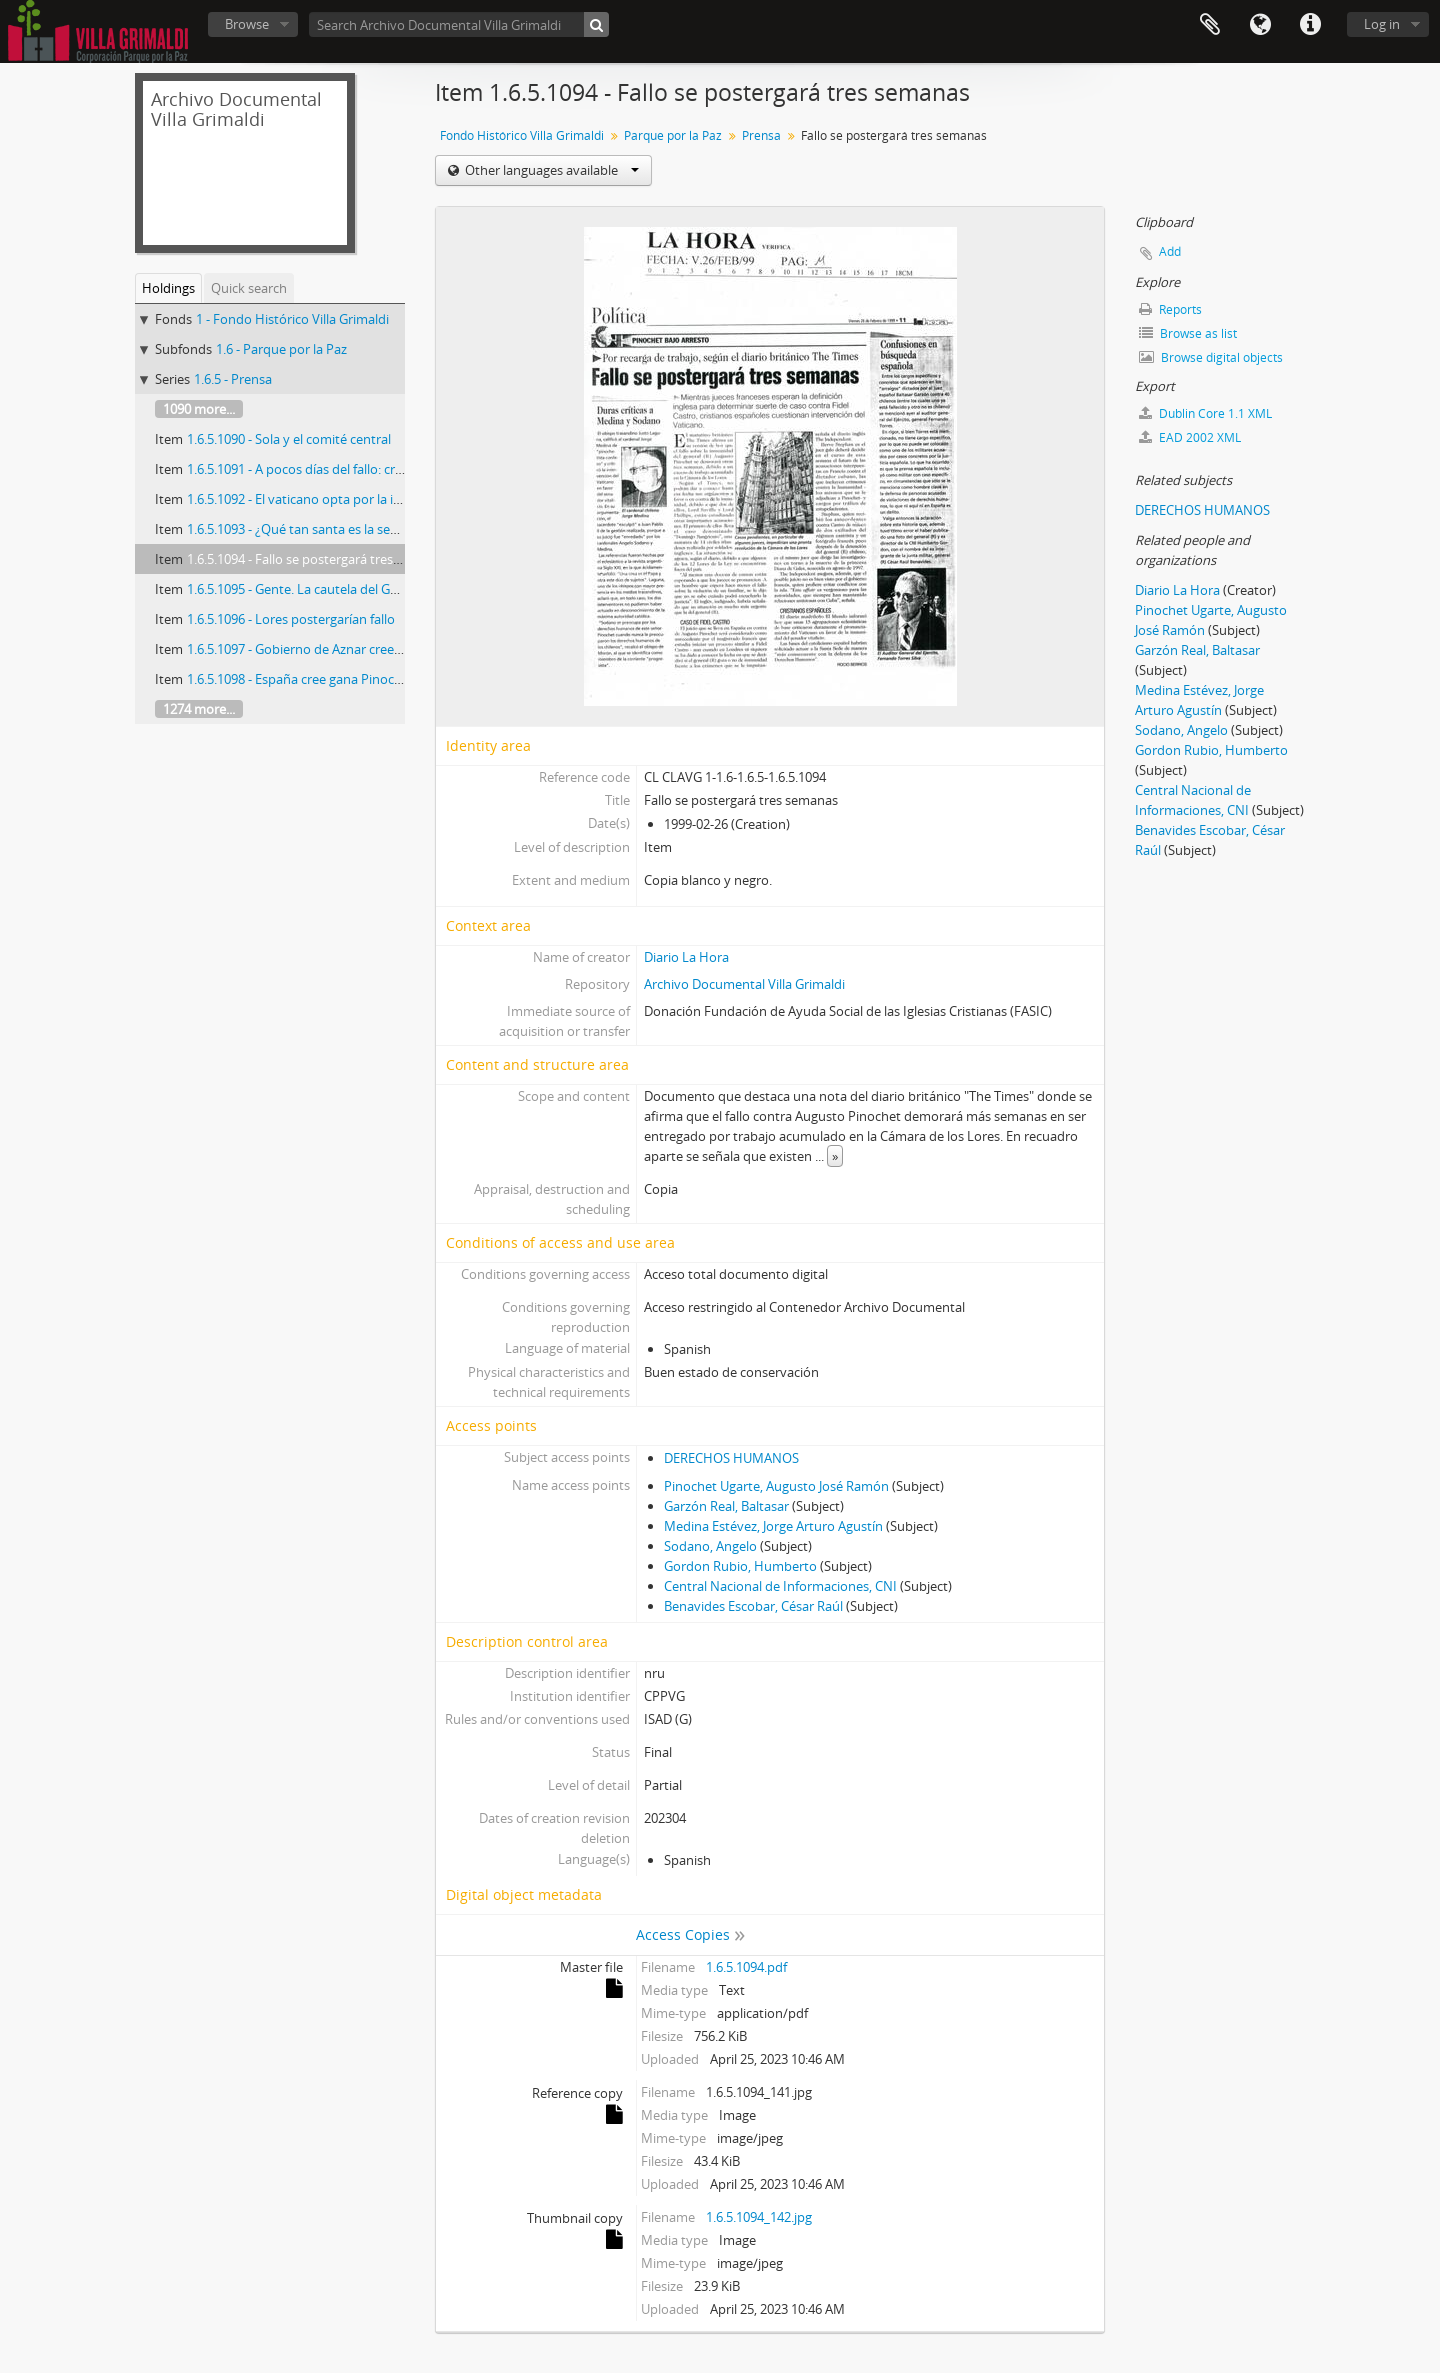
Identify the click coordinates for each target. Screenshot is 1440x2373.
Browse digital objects (1211, 357)
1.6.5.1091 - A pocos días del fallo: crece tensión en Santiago (361, 469)
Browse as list (1188, 333)
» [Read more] (835, 1156)
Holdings (168, 288)
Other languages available (550, 170)
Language (1260, 25)
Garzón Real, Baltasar (726, 1506)
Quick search (249, 288)
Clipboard (1210, 25)
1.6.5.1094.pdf (746, 1967)
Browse (247, 24)
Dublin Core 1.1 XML (1205, 413)
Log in (1382, 24)
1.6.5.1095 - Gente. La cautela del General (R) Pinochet (344, 589)
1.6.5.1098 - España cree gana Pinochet (300, 679)
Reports (1170, 309)
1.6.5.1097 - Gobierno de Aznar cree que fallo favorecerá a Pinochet (383, 649)
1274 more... (199, 709)
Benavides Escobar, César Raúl (753, 1606)
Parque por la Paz (673, 135)
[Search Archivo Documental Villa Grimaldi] (459, 24)
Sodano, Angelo (710, 1546)
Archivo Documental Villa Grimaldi (744, 984)
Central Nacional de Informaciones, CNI (780, 1586)
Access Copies (683, 1934)
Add (1170, 251)
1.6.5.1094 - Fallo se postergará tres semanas (318, 559)
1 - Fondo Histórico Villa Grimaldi (292, 319)
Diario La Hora (686, 957)
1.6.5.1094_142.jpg (759, 2217)
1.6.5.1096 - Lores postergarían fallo (291, 619)
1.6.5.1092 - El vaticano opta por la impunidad (321, 499)
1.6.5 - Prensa (233, 379)
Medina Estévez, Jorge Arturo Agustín (773, 1526)
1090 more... (199, 409)
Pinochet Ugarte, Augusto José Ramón (776, 1486)
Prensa (761, 135)
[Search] (596, 24)
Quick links (1310, 25)
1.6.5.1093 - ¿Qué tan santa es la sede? (299, 529)
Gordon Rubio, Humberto (740, 1566)
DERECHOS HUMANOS (731, 1458)
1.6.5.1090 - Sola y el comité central (289, 439)
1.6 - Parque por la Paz (281, 349)
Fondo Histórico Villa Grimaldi (522, 135)
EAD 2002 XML (1190, 437)
